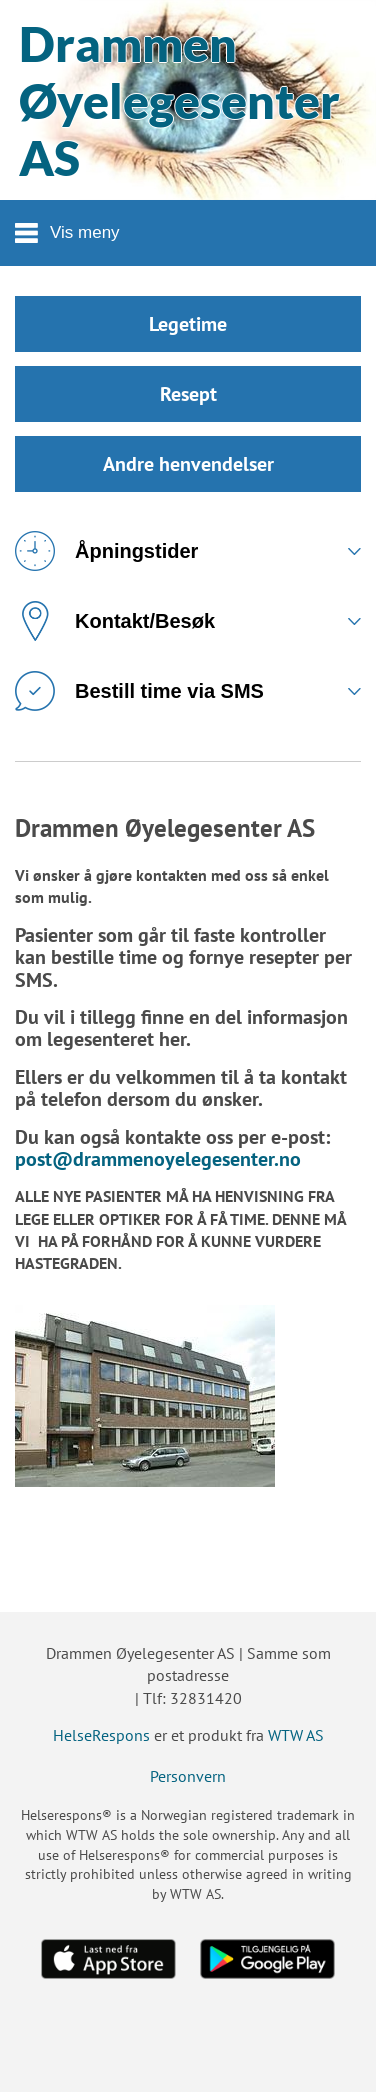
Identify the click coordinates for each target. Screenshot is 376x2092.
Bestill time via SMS (139, 691)
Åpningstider (106, 551)
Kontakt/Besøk (115, 621)
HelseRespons (101, 1735)
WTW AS (296, 1735)
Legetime (188, 324)
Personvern (188, 1776)
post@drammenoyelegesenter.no (158, 1159)
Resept (188, 394)
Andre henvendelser (188, 464)
